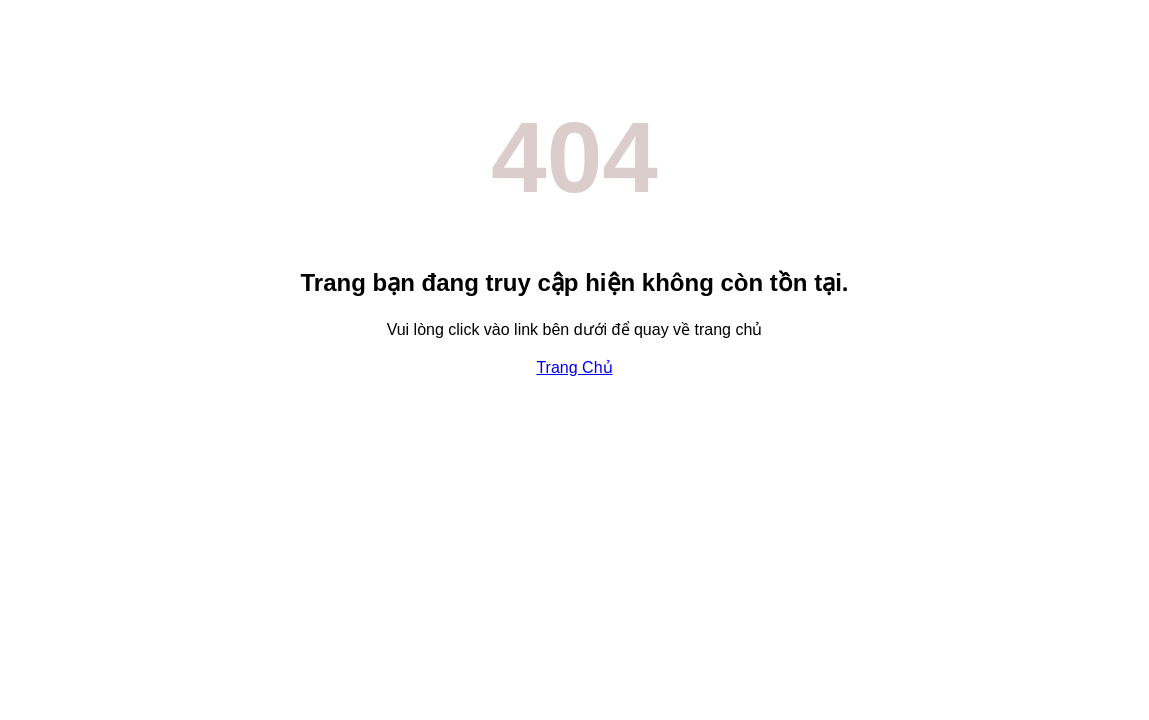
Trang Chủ (574, 367)
